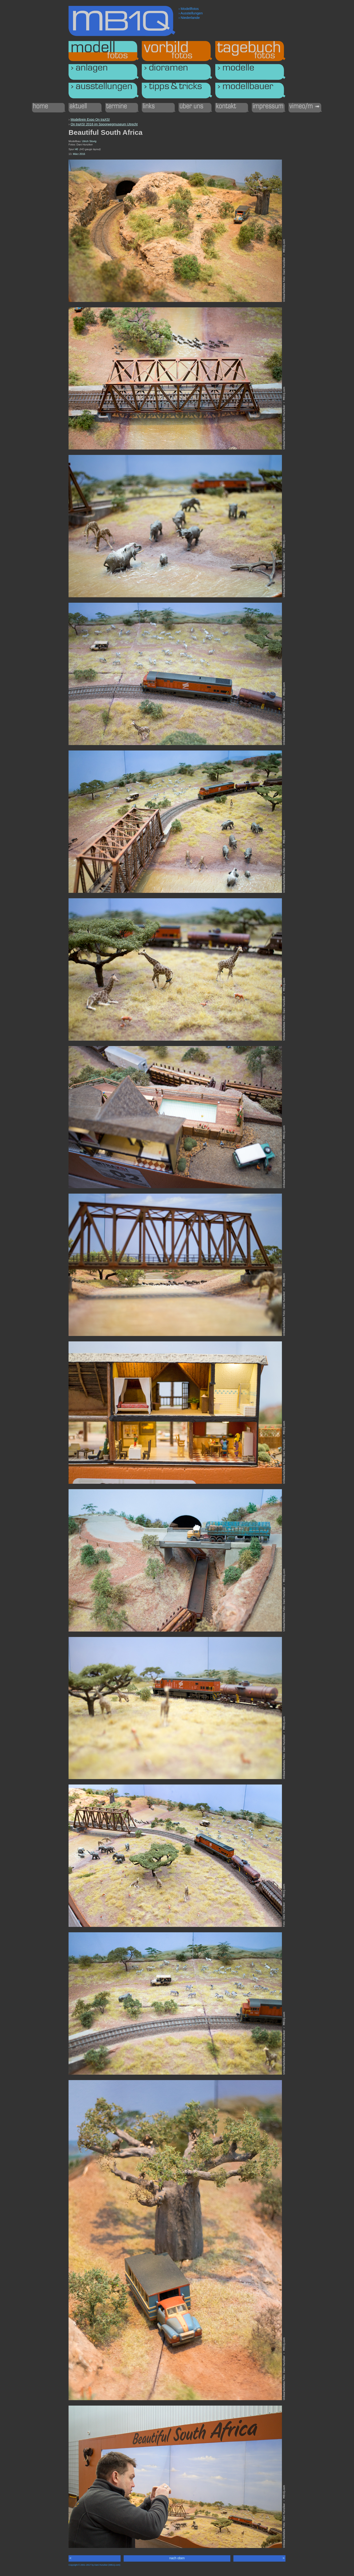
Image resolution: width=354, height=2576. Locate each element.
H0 (76, 149)
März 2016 (79, 153)
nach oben (177, 2558)
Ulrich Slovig (89, 141)
